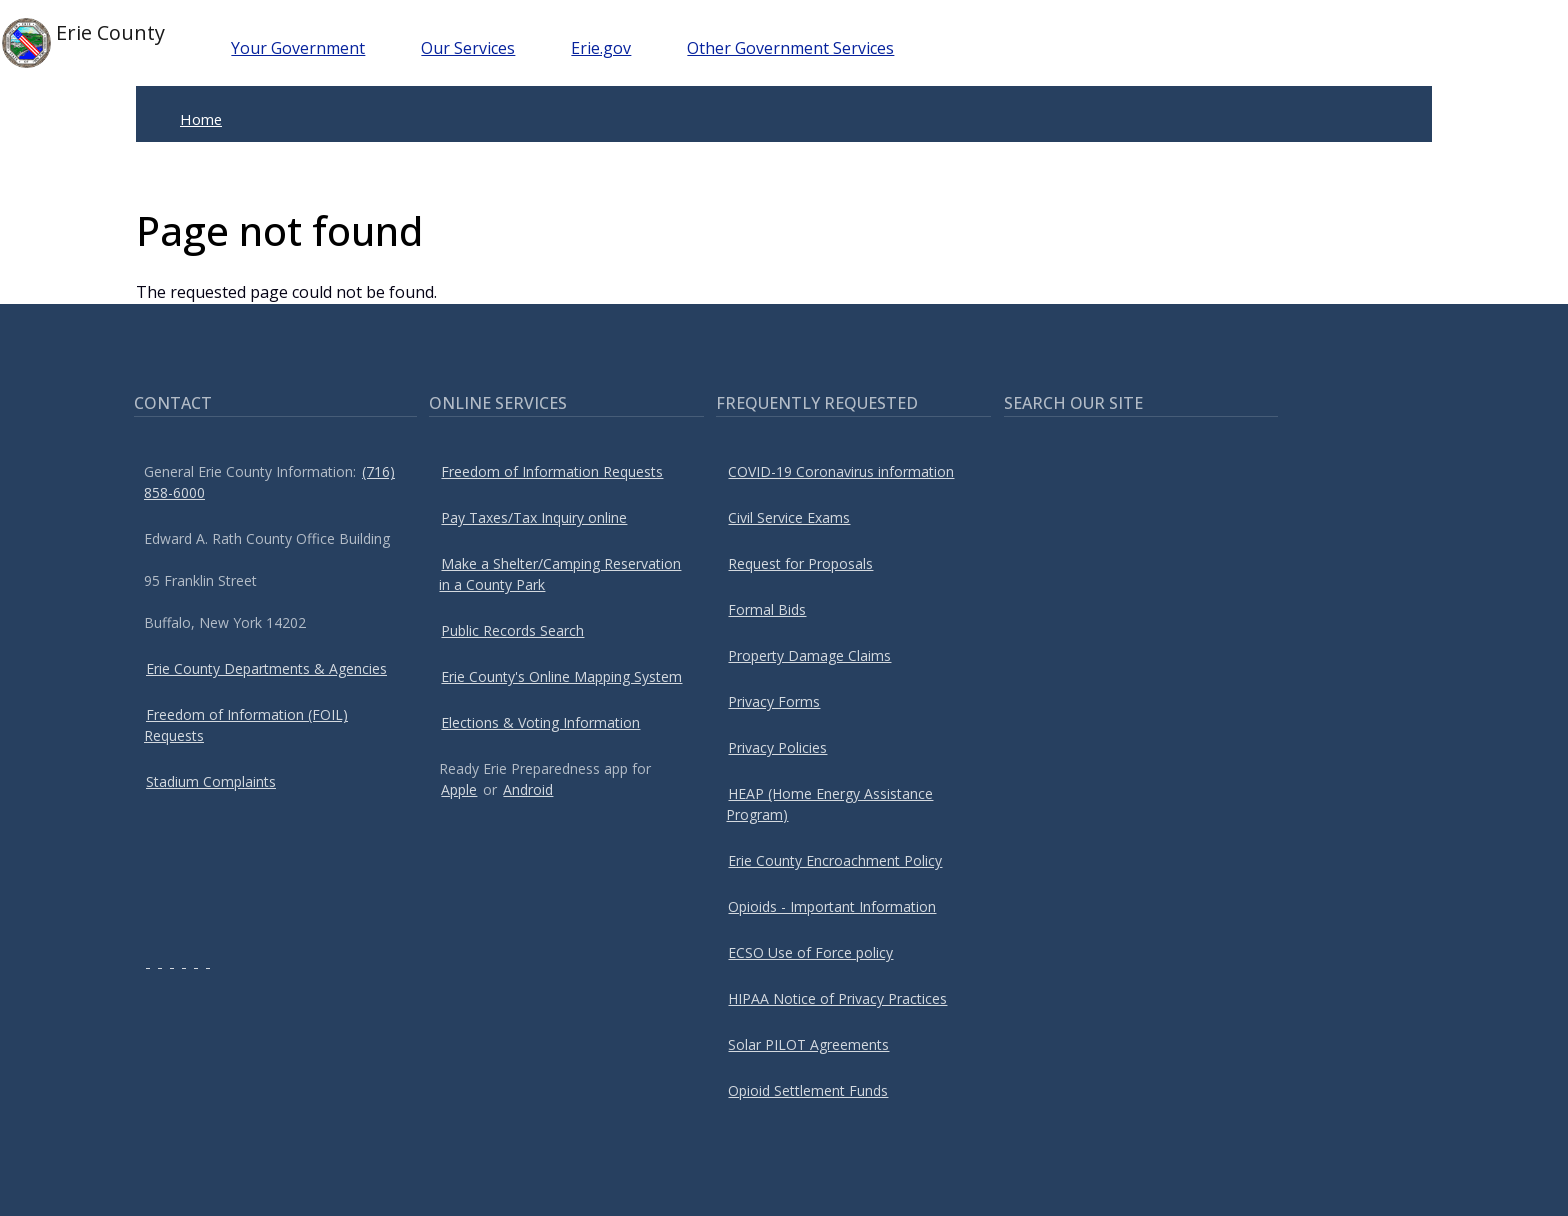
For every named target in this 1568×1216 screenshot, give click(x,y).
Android (528, 789)
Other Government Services (790, 48)
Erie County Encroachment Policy (835, 860)
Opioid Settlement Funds (808, 1090)
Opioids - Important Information (832, 906)
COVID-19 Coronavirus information (841, 471)
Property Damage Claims (809, 655)
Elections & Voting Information (540, 722)
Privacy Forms (774, 701)
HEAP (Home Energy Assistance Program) (829, 804)
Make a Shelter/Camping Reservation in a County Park (560, 574)
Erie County (83, 43)
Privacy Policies (777, 747)
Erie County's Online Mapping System (561, 676)
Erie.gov (601, 48)
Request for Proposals (800, 563)
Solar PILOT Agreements (808, 1044)
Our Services (468, 48)
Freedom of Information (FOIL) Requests (246, 725)
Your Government (298, 48)
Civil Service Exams (789, 517)
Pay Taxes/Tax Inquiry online (534, 517)
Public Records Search (512, 630)
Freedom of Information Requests (552, 471)
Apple (459, 789)
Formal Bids (767, 609)
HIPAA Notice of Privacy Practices (837, 998)
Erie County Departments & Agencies (266, 668)
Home (201, 119)
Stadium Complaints (211, 781)
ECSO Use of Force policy (810, 952)
